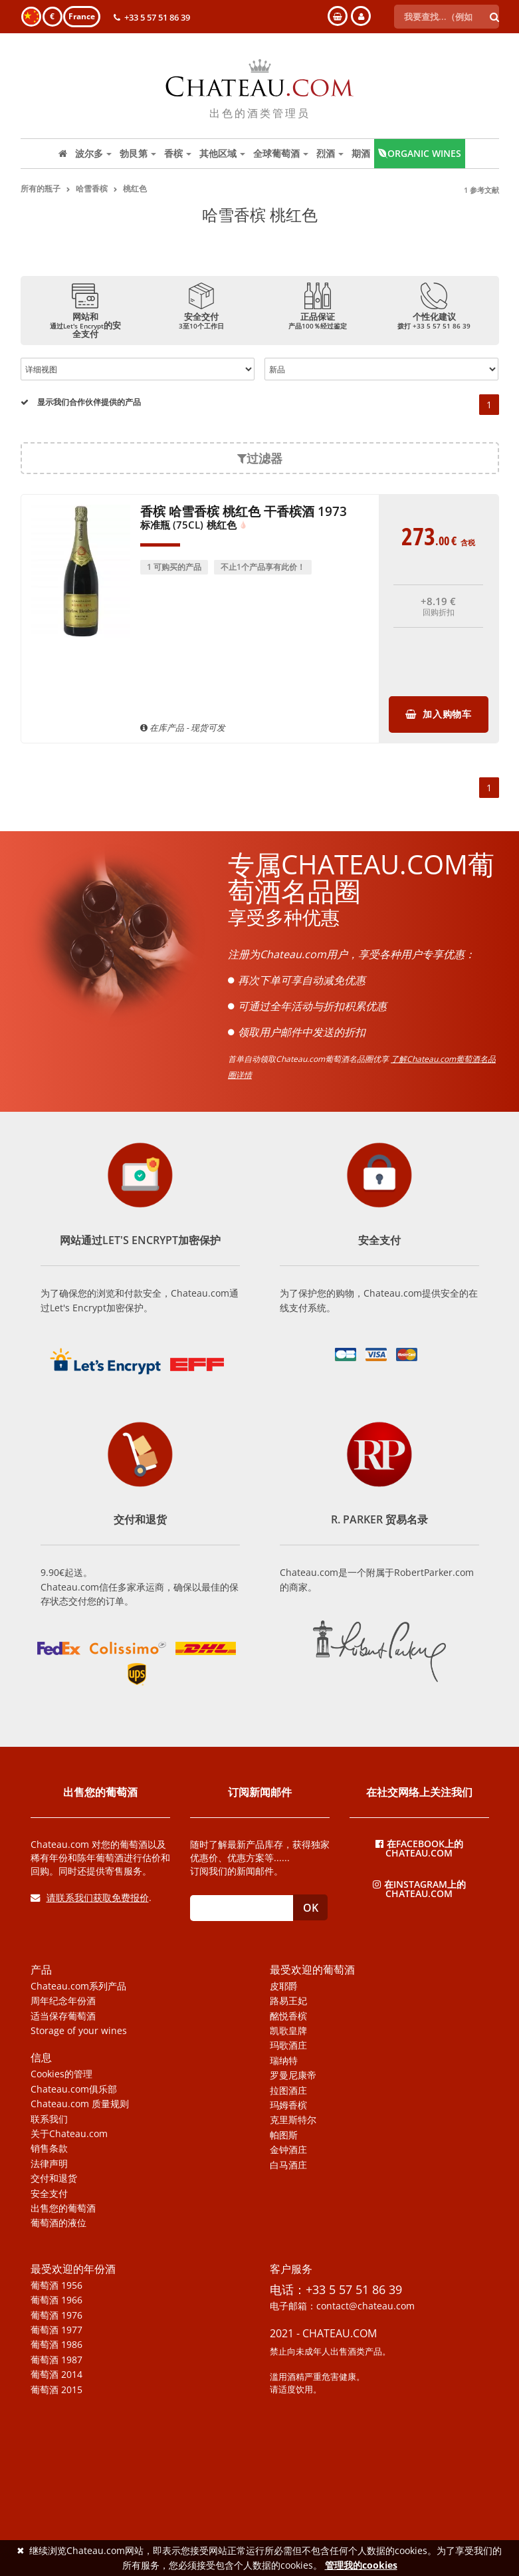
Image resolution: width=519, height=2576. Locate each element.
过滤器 (259, 458)
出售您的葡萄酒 (63, 2208)
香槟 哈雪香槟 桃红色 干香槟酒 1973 (243, 519)
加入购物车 (438, 714)
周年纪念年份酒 (63, 2000)
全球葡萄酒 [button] (280, 153)
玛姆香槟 (288, 2105)
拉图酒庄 (288, 2090)
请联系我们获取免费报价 (90, 1897)
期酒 (361, 153)
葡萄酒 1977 (56, 2330)
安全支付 (49, 2193)
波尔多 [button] (93, 153)
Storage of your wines (79, 2030)
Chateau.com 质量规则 (80, 2104)
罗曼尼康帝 (293, 2075)
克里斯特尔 (293, 2120)
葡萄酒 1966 (56, 2300)
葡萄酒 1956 (56, 2285)
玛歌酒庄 (288, 2045)
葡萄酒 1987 (56, 2360)
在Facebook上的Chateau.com (419, 1848)
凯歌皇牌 (288, 2030)
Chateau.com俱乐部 (74, 2089)
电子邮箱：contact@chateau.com (342, 2306)
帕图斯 (284, 2135)
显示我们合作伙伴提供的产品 (81, 402)
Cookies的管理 (61, 2074)
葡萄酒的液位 (58, 2223)
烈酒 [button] (330, 153)
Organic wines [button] (419, 153)
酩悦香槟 (288, 2016)
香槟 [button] (177, 153)
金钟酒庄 (288, 2149)
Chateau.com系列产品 (78, 1986)
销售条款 (49, 2148)
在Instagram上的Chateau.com (419, 1888)
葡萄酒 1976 (56, 2315)
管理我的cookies (361, 2565)
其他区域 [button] (222, 153)
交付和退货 (54, 2178)
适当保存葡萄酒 (63, 2016)
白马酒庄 (288, 2165)
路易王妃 (288, 2000)
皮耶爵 (284, 1986)
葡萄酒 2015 (56, 2389)
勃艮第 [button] (138, 153)
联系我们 (49, 2119)
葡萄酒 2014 (56, 2374)
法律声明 (49, 2163)
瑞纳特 (284, 2060)
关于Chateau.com (69, 2133)
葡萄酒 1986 (56, 2344)
